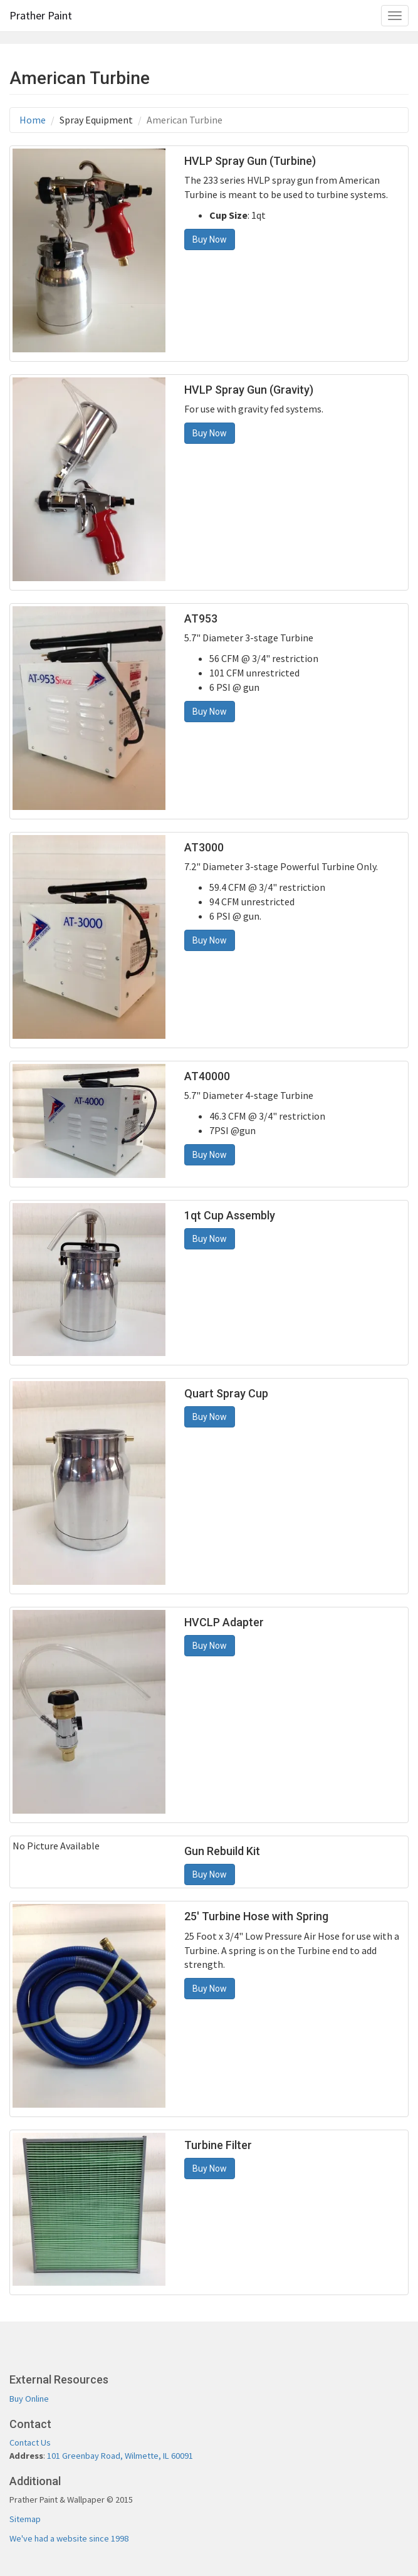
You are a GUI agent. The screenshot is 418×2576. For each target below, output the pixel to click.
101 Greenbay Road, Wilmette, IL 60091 (120, 2455)
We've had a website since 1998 (68, 2538)
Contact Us (30, 2442)
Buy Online (29, 2398)
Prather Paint (40, 15)
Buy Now (209, 239)
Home (32, 119)
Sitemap (25, 2519)
